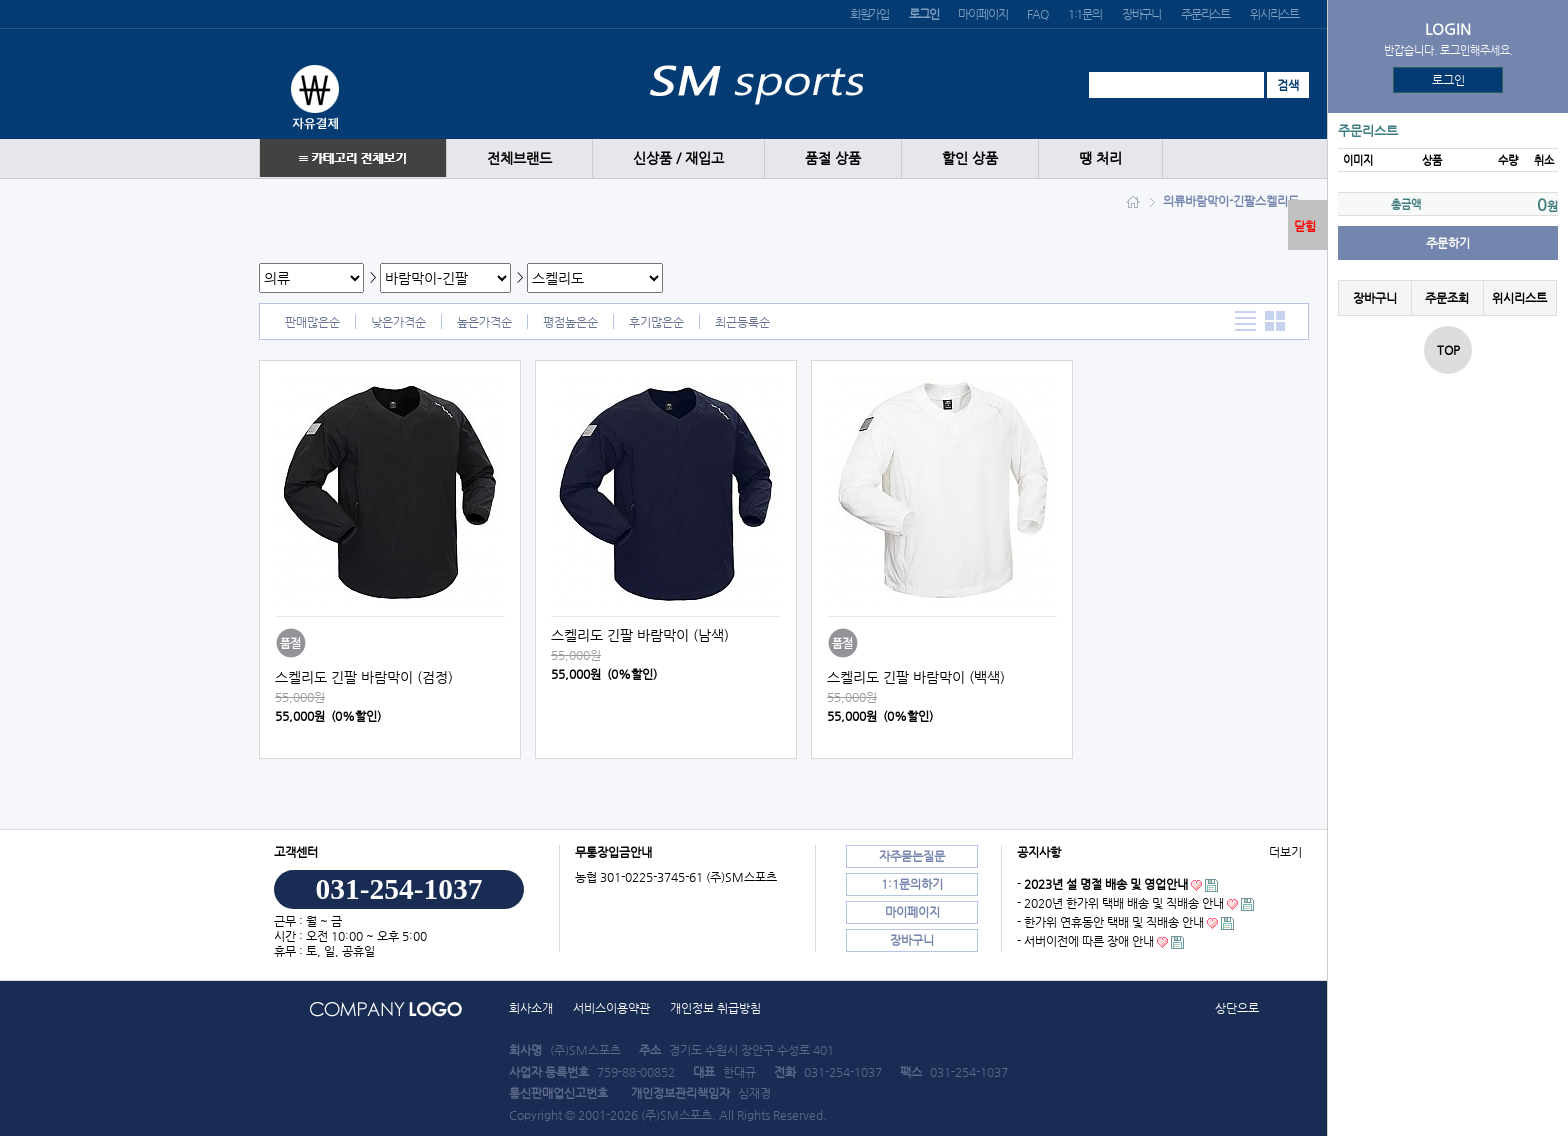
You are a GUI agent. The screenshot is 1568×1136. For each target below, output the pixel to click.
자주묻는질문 (912, 856)
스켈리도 (1277, 201)
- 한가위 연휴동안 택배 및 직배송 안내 (1110, 922)
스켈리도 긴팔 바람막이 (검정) (364, 677)
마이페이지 (982, 14)
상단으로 (1237, 1008)
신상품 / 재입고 (678, 158)
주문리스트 (1205, 14)
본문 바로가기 (0, 0)
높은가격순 (484, 322)
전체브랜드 (519, 158)
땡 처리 (1100, 158)
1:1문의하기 (912, 884)
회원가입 (869, 14)
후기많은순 (656, 322)
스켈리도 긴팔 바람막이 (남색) (640, 635)
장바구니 (1141, 14)
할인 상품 (970, 158)
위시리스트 (1274, 14)
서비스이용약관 (611, 1008)
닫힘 (1305, 226)
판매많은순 (312, 322)
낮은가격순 (398, 322)
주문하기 (1448, 243)
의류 (1174, 201)
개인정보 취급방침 (715, 1008)
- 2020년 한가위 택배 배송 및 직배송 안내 (1120, 903)
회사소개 (531, 1008)
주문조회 (1447, 298)
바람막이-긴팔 (1220, 201)
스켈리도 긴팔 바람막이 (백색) (916, 677)
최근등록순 (742, 322)
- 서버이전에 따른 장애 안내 (1085, 941)
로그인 (1448, 80)
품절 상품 (833, 158)
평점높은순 (570, 322)
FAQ (1037, 14)
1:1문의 (1085, 14)
